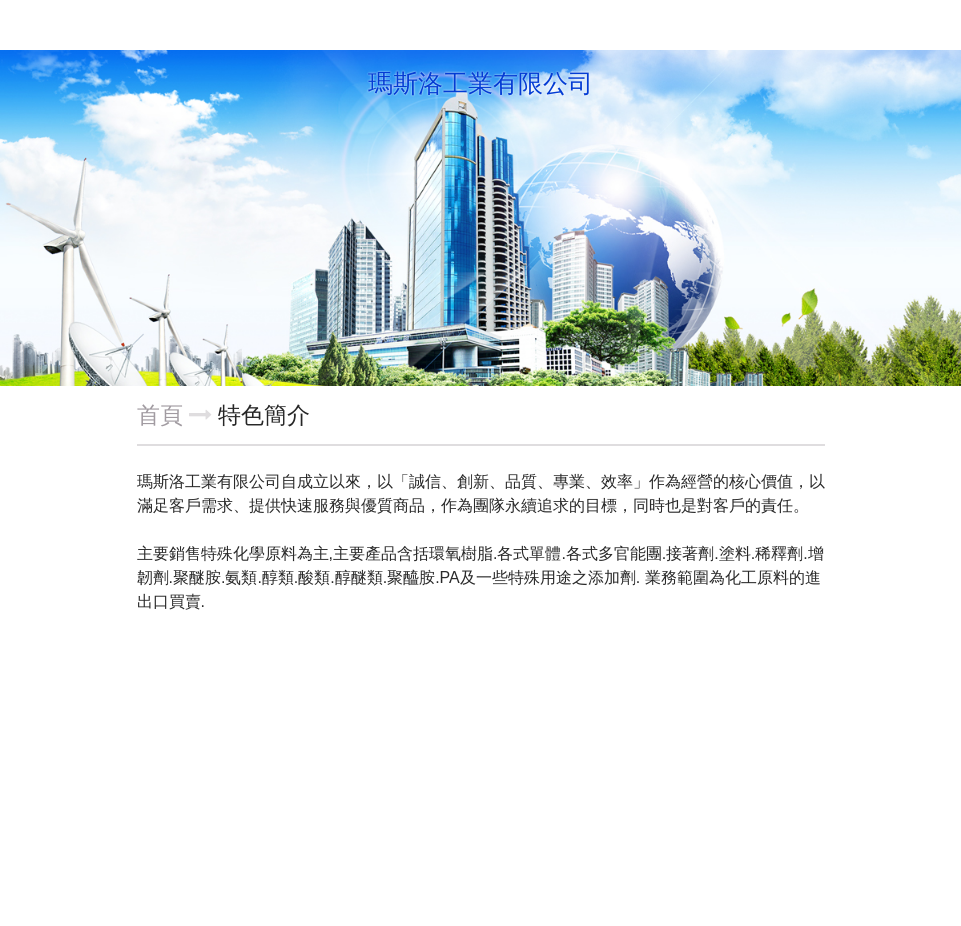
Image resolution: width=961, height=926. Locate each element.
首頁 (160, 415)
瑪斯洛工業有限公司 (480, 84)
